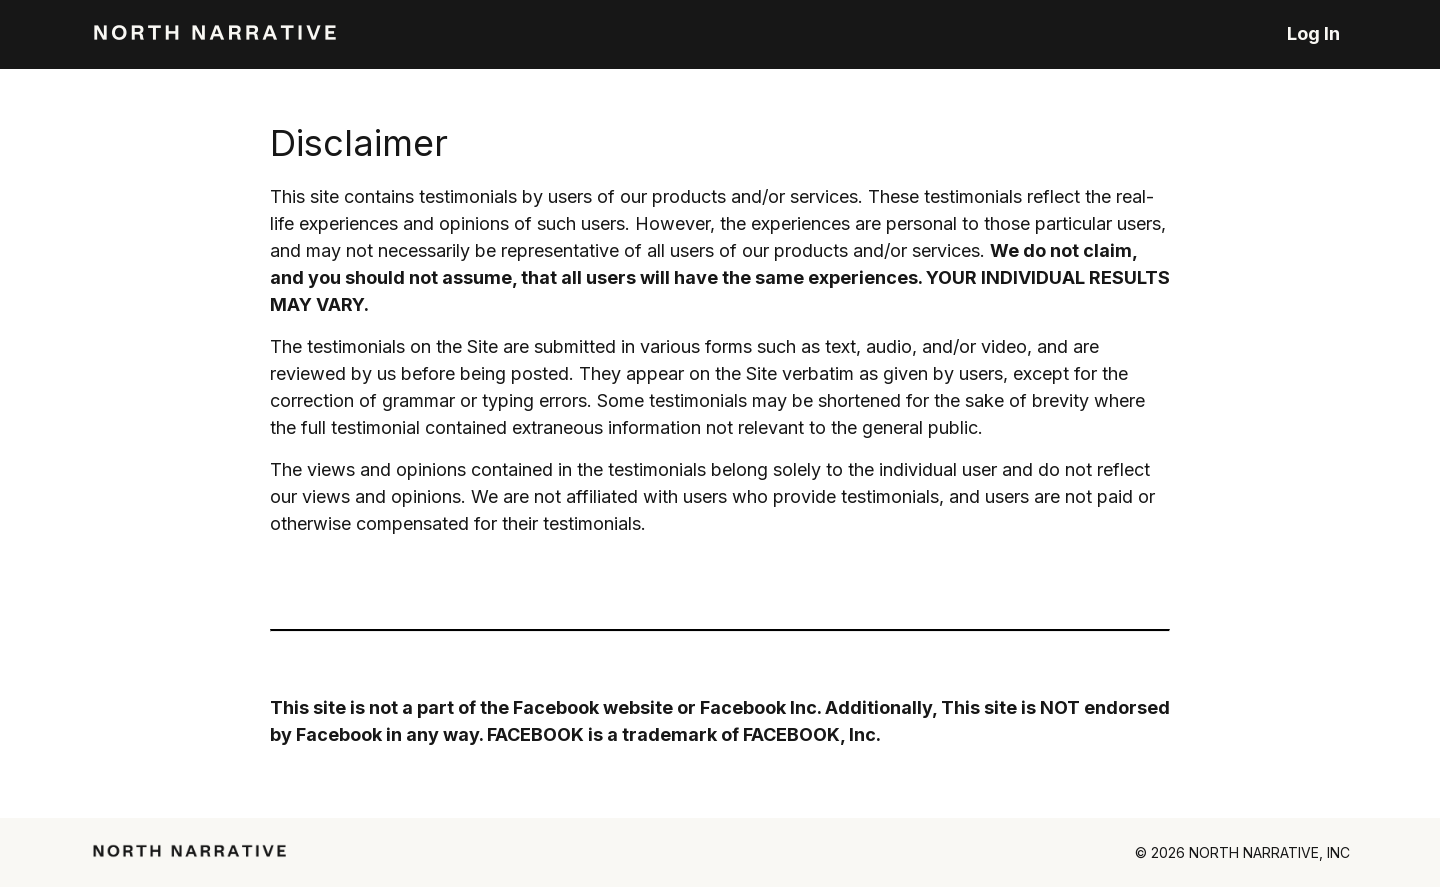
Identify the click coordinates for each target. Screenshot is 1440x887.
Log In (1313, 33)
